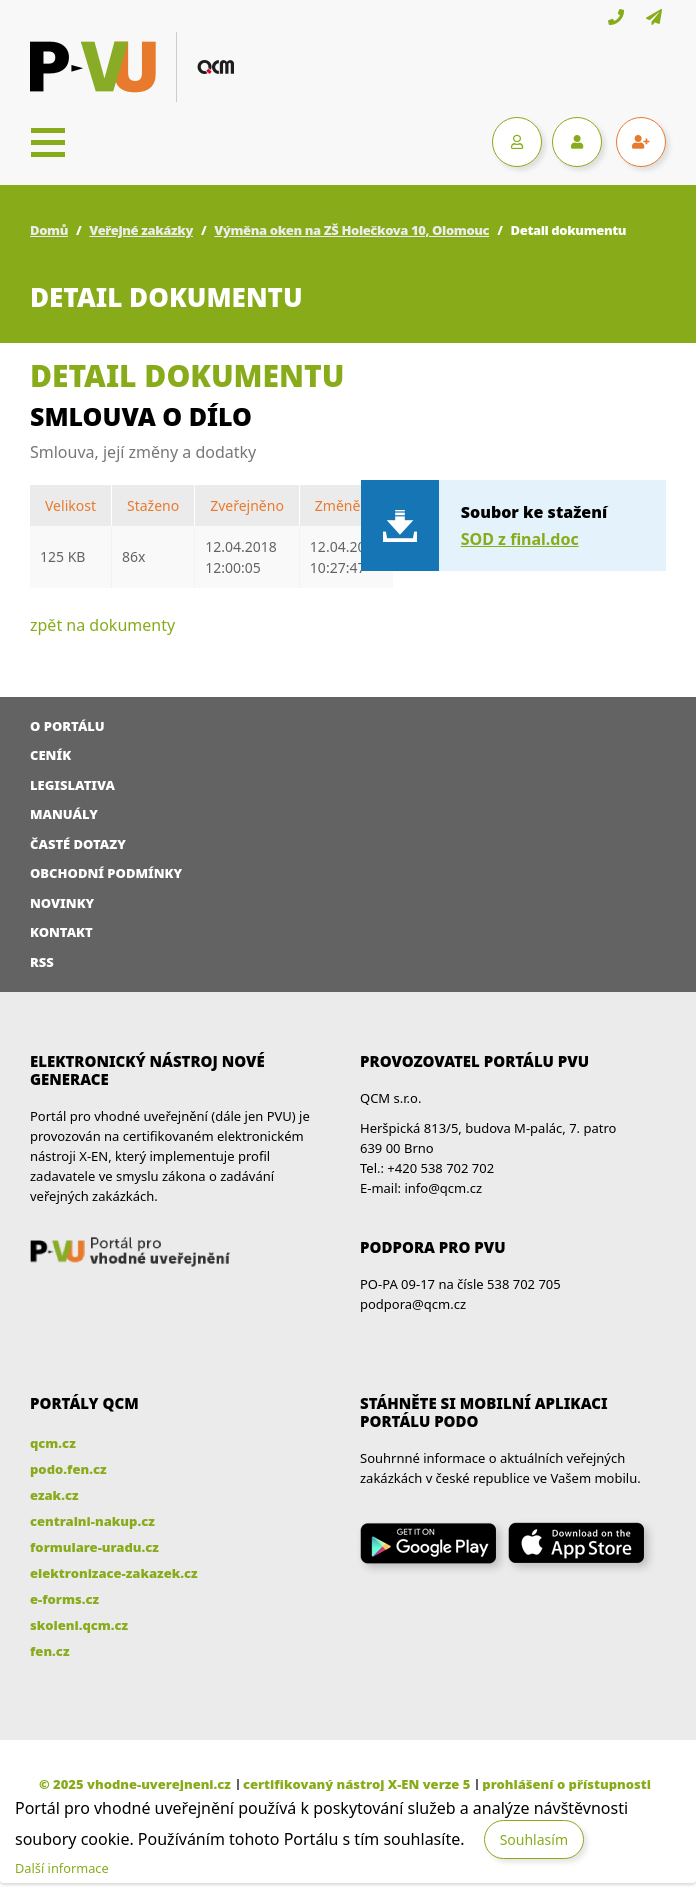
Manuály (64, 814)
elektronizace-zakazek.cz (114, 1573)
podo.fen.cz (68, 1469)
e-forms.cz (64, 1599)
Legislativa (72, 785)
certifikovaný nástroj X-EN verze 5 (356, 1784)
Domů (49, 230)
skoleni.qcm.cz (79, 1625)
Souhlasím (534, 1839)
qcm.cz (53, 1443)
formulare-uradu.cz (94, 1547)
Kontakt (61, 932)
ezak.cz (54, 1495)
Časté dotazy (78, 844)
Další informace (62, 1868)
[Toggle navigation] (48, 142)
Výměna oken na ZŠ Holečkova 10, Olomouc (351, 230)
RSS (42, 962)
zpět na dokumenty (102, 625)
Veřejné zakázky (141, 230)
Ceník (50, 755)
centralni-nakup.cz (92, 1521)
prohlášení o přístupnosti (566, 1784)
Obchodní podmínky (106, 873)
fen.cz (49, 1651)
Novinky (62, 903)
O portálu (67, 726)
